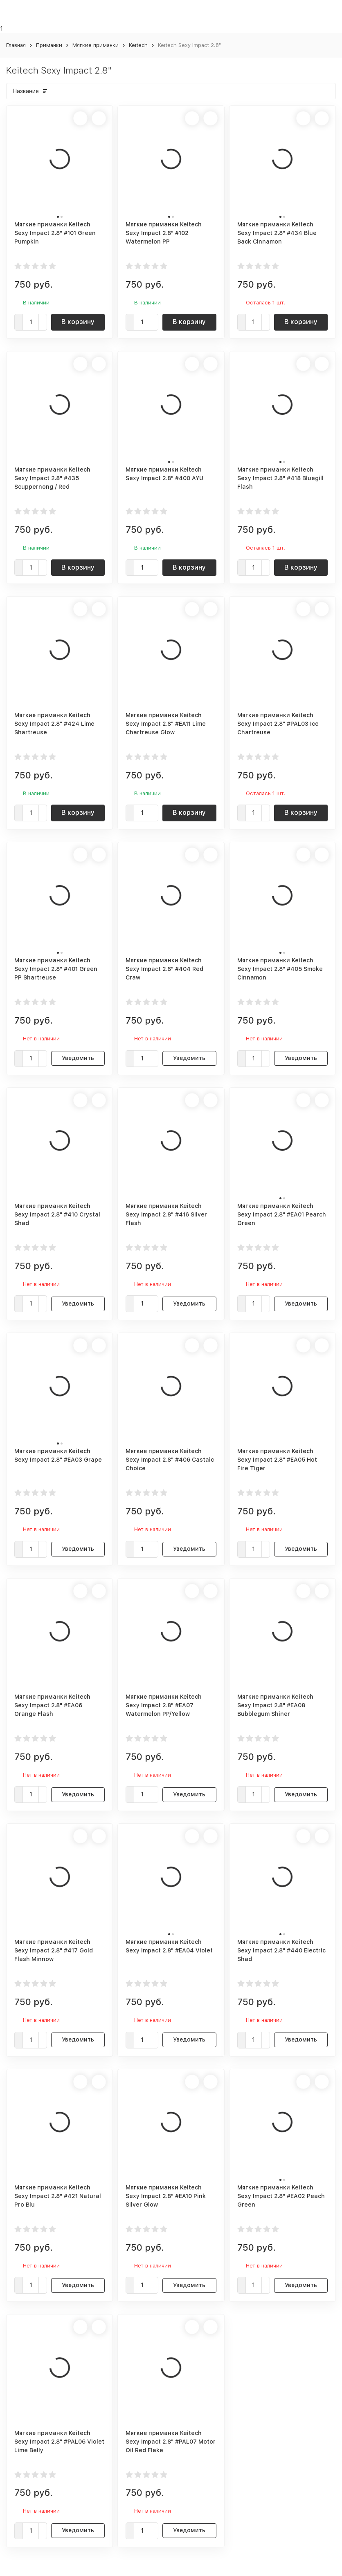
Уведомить (78, 1058)
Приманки (49, 45)
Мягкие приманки (95, 45)
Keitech (138, 45)
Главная (16, 45)
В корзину (77, 322)
